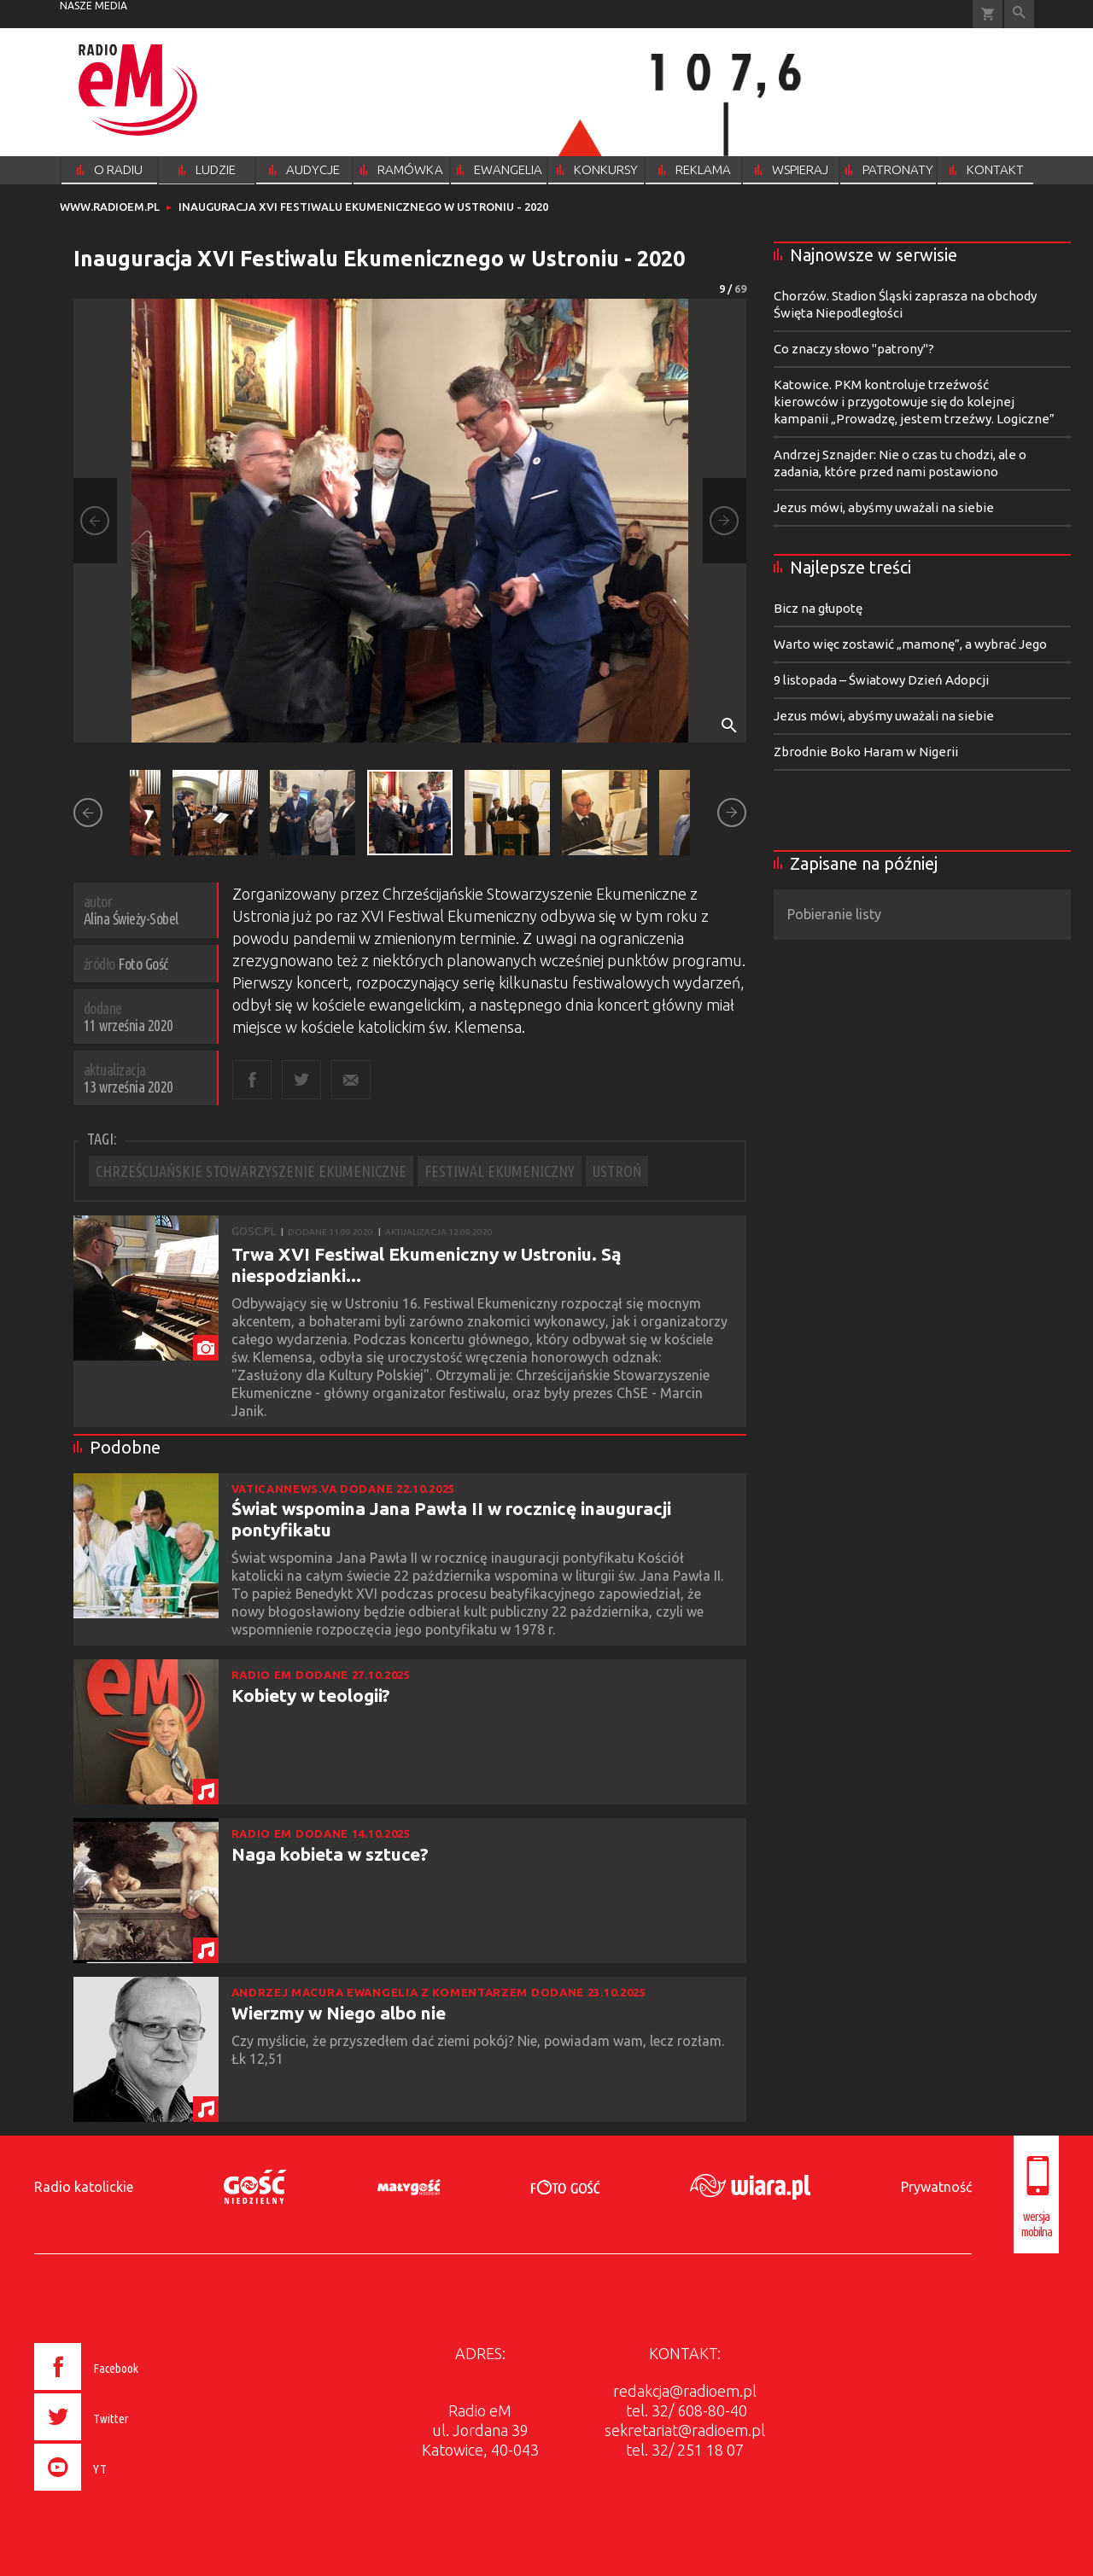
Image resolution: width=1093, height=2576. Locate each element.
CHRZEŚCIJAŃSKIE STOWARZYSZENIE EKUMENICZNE (251, 1171)
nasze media (93, 5)
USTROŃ (617, 1171)
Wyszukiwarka (1019, 14)
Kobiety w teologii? (310, 1695)
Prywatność (936, 2186)
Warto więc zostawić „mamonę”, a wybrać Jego (910, 644)
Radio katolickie (83, 2186)
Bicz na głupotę (818, 608)
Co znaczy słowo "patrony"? (854, 348)
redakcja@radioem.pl (685, 2390)
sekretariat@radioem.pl (685, 2430)
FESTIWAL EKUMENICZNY (499, 1171)
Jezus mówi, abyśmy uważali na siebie (884, 507)
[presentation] (122, 2493)
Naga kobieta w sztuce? (330, 1854)
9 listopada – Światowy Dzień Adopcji (881, 680)
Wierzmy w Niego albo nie (338, 2012)
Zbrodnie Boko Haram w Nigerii (866, 751)
